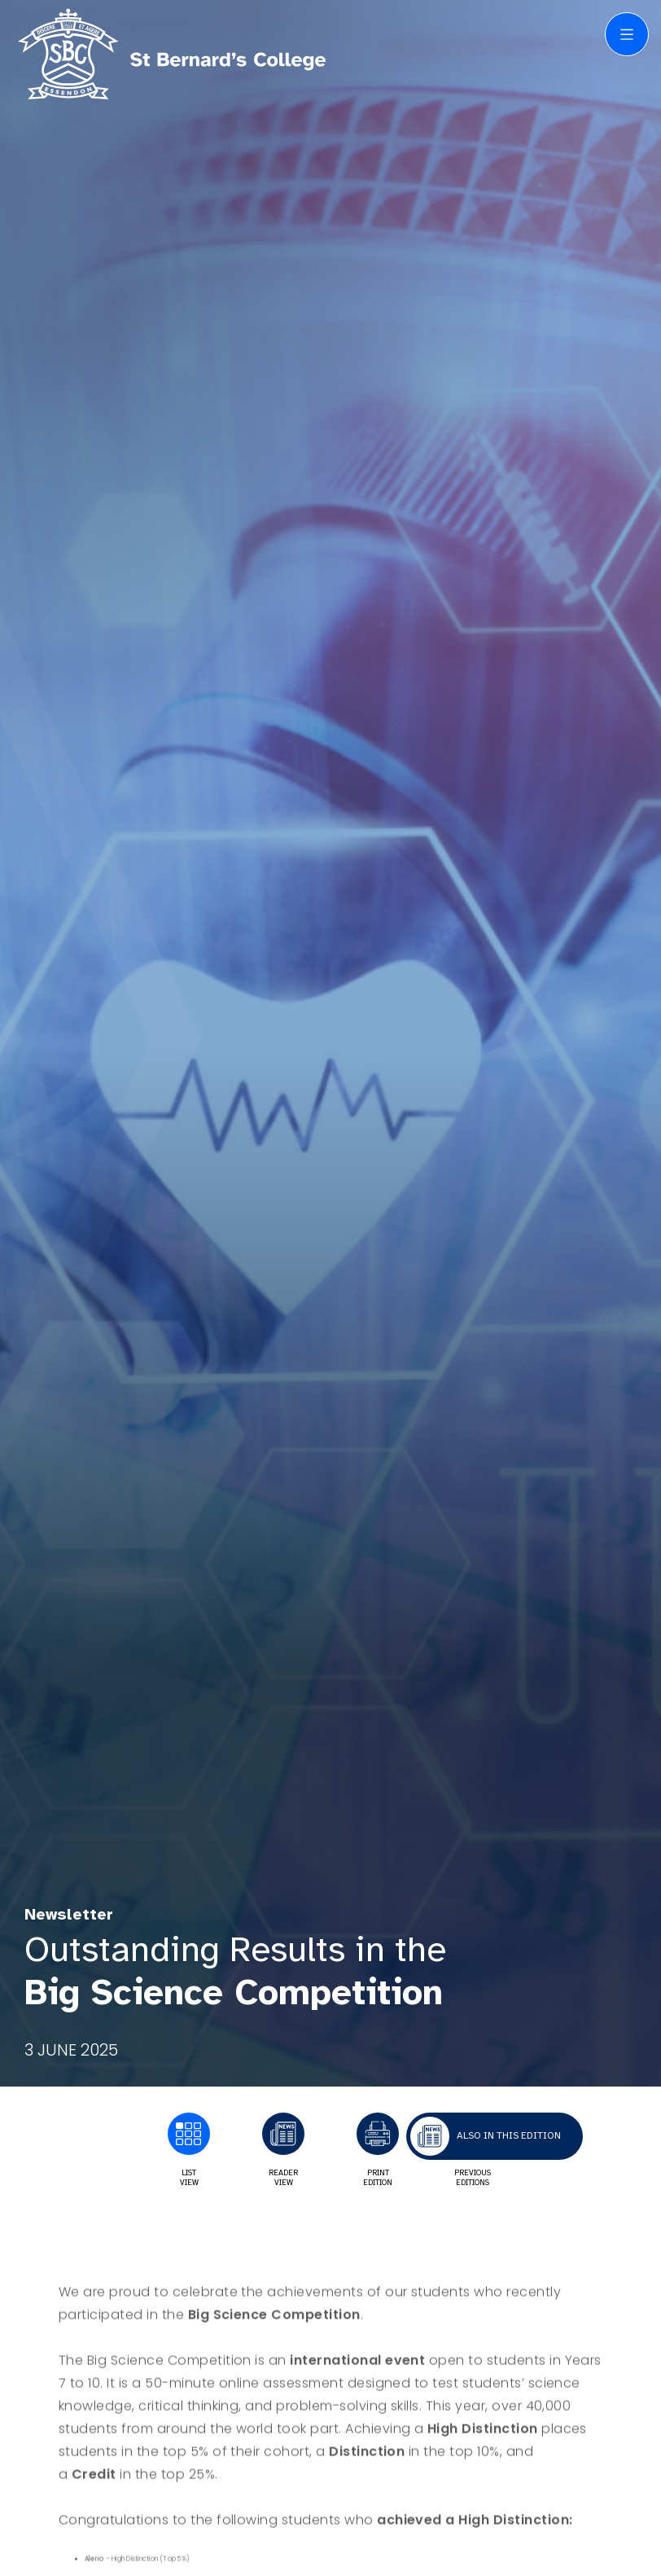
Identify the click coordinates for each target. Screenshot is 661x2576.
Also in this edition (509, 2135)
